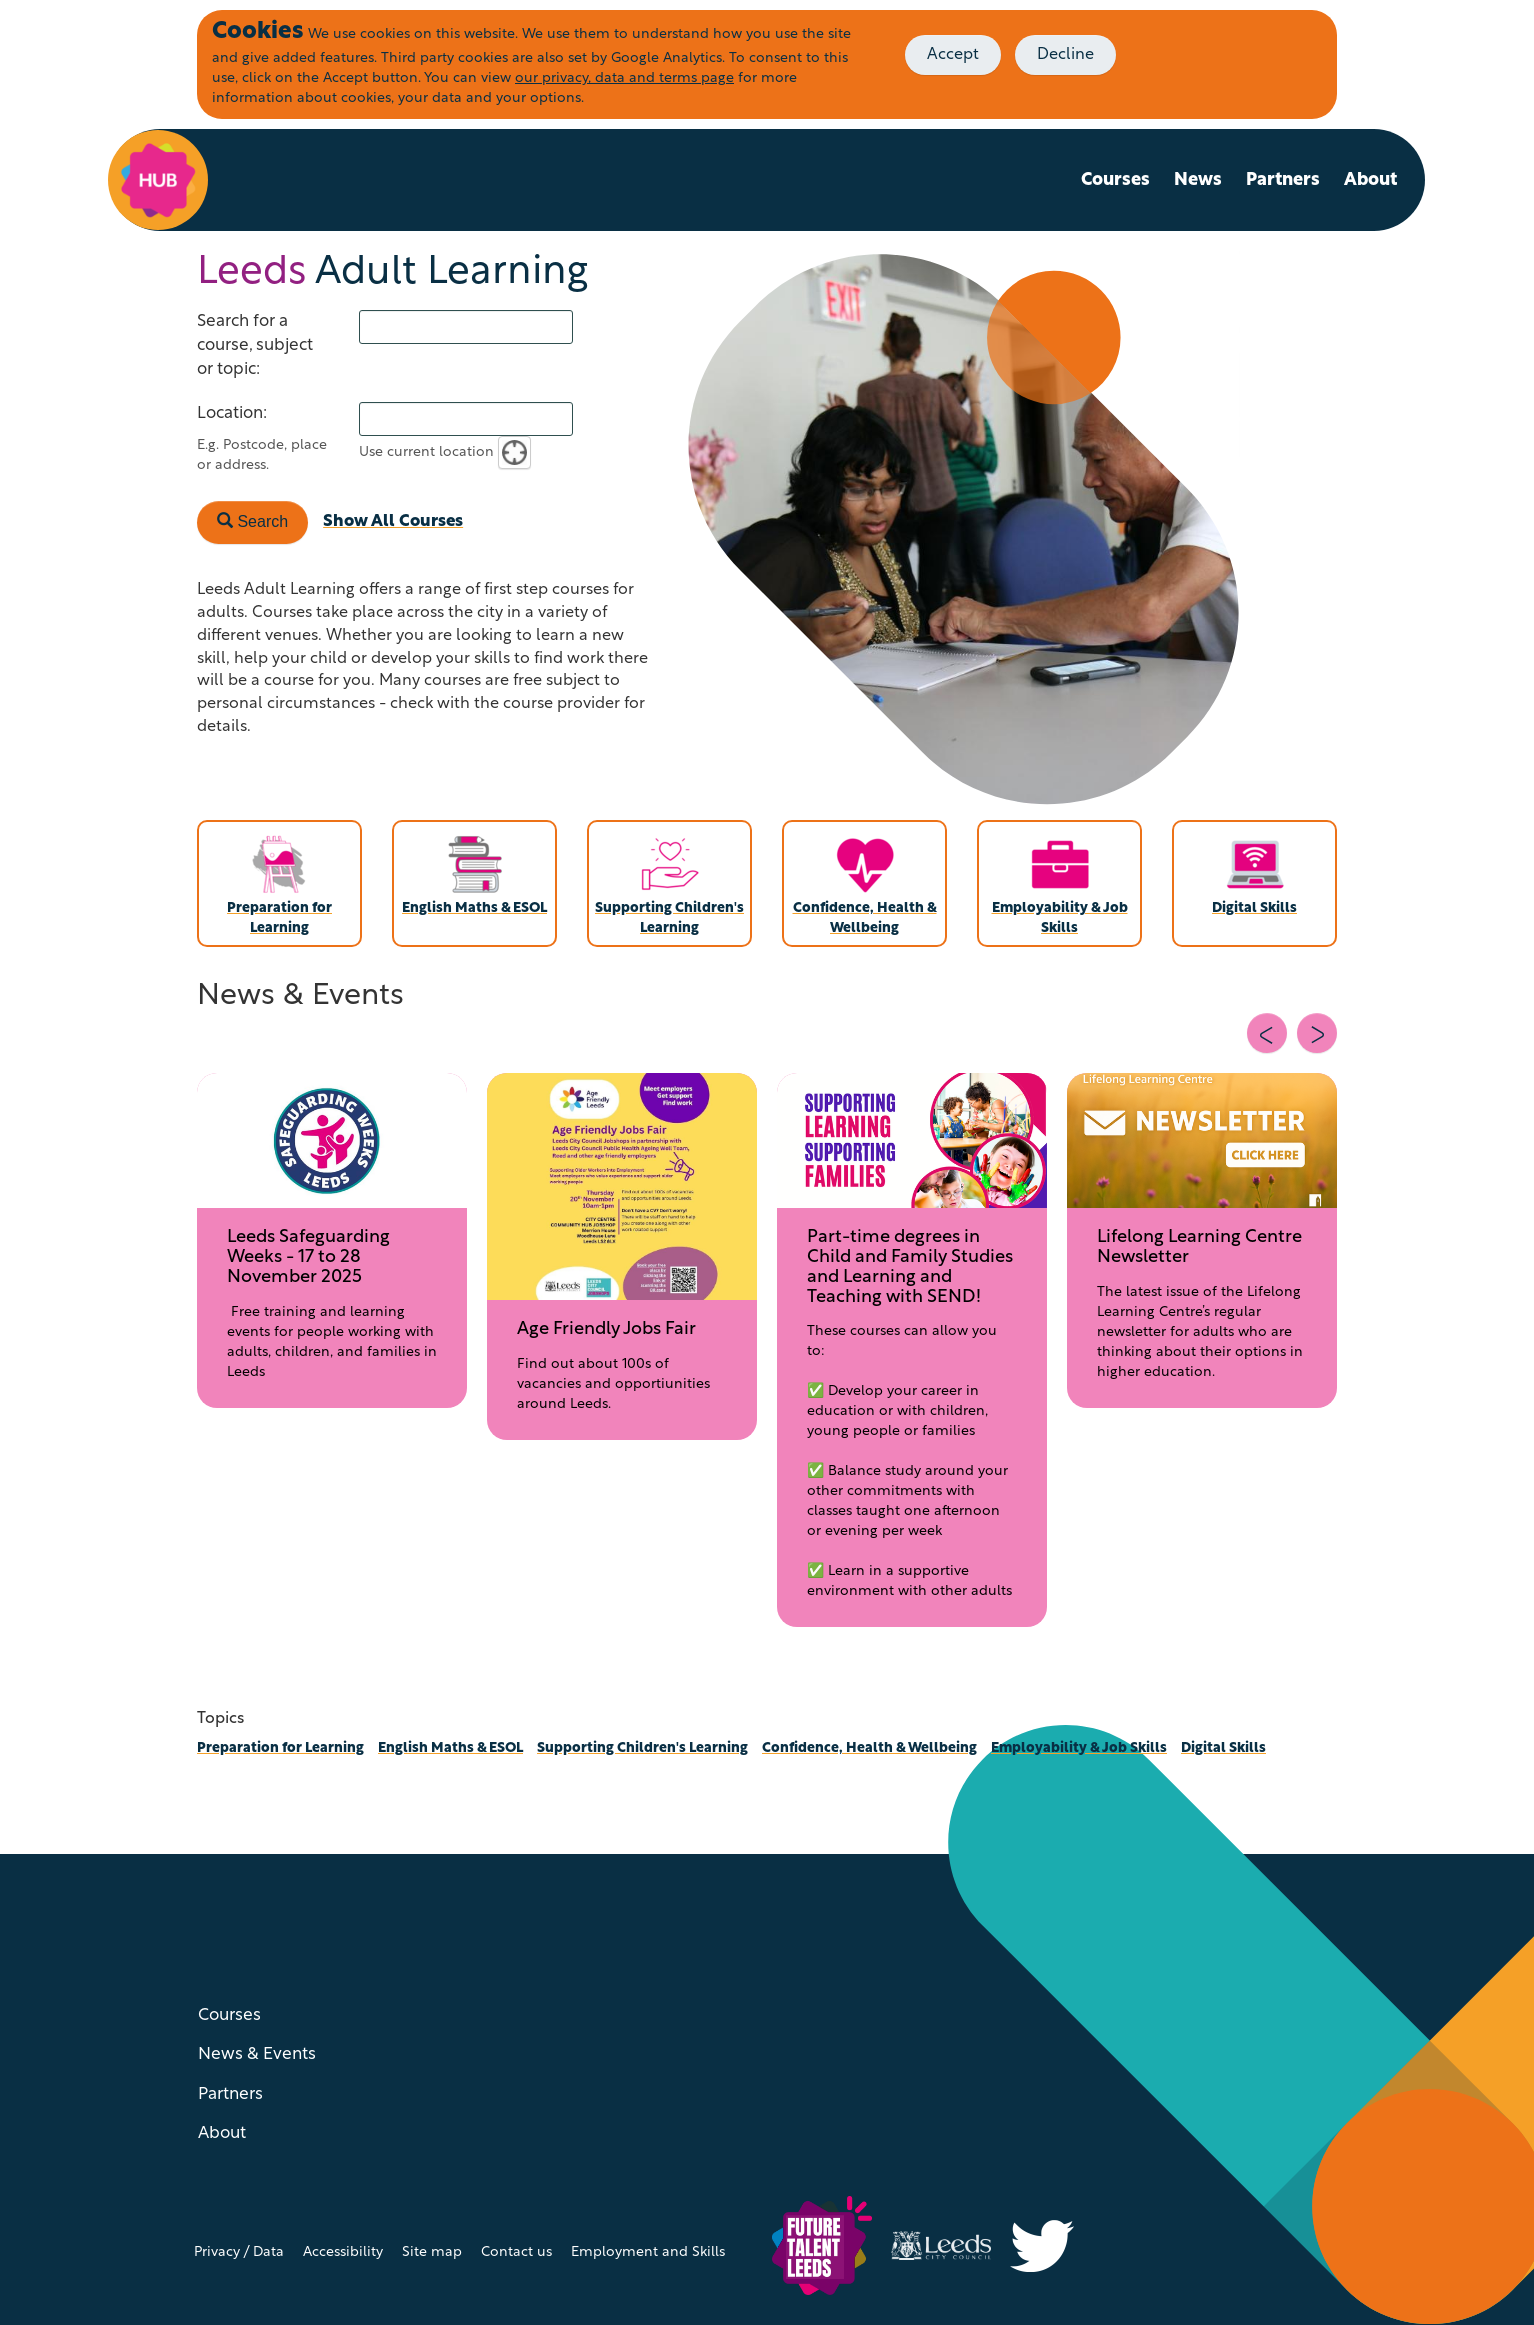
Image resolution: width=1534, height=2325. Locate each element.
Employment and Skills (648, 2252)
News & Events (257, 2054)
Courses (1115, 180)
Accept (953, 55)
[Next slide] (1317, 1033)
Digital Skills (1223, 1748)
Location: (232, 413)
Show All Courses (393, 521)
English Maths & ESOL (450, 1748)
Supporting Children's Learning (642, 1748)
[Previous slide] (1267, 1033)
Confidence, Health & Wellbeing (869, 1748)
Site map (432, 2252)
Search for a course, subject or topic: (255, 345)
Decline (1065, 55)
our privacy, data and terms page (624, 78)
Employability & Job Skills (1079, 1748)
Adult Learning (392, 273)
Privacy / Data (239, 2252)
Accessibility (343, 2252)
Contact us (516, 2252)
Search (252, 521)
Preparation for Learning (280, 1748)
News (1198, 180)
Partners (1283, 180)
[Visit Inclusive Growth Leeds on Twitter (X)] (1049, 2245)
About (1370, 180)
